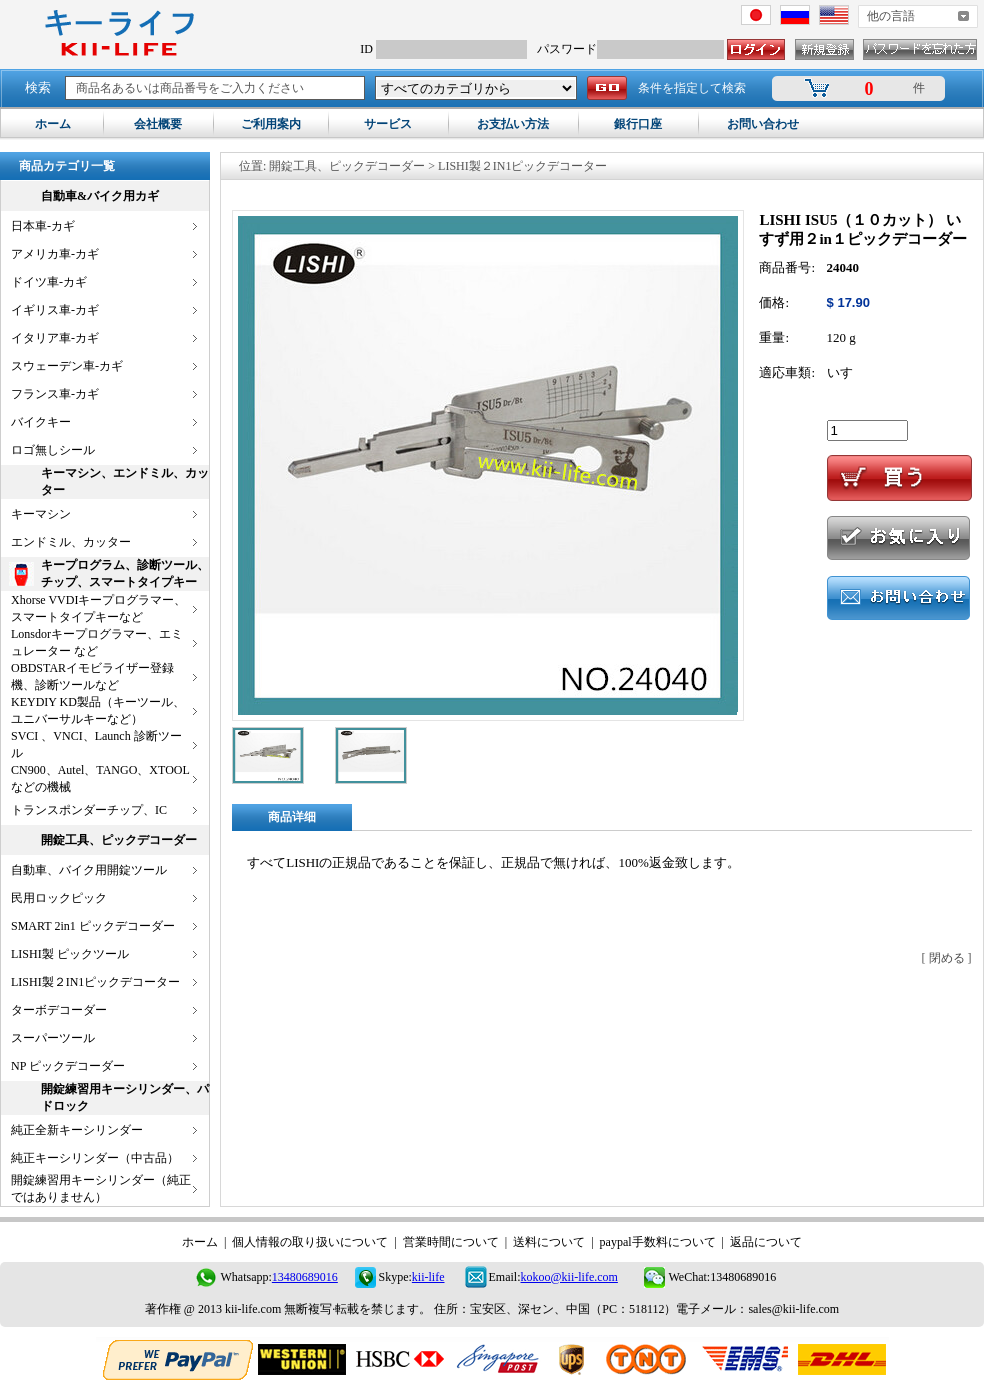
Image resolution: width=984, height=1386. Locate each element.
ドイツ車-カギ (49, 282)
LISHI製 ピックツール (70, 954)
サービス (388, 124)
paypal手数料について (658, 1242)
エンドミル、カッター (71, 542)
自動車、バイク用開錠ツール (89, 870)
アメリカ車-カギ (55, 254)
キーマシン (41, 514)
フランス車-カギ (55, 394)
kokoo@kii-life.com (569, 1277)
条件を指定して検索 (692, 88)
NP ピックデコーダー (68, 1066)
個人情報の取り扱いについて (310, 1242)
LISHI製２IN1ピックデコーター (95, 982)
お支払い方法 (513, 124)
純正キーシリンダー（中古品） (95, 1158)
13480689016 (305, 1277)
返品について (766, 1242)
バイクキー (41, 422)
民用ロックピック (59, 898)
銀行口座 (638, 124)
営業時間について (451, 1242)
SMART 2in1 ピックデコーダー (93, 926)
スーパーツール (53, 1038)
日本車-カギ (43, 226)
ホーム (53, 124)
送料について (549, 1242)
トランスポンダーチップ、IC (89, 810)
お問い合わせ (763, 124)
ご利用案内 (271, 124)
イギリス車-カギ (55, 310)
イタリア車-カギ (55, 338)
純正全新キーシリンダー (77, 1130)
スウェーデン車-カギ (67, 366)
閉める (947, 958)
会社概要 (158, 124)
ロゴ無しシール (53, 450)
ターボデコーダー (59, 1010)
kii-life (428, 1277)
